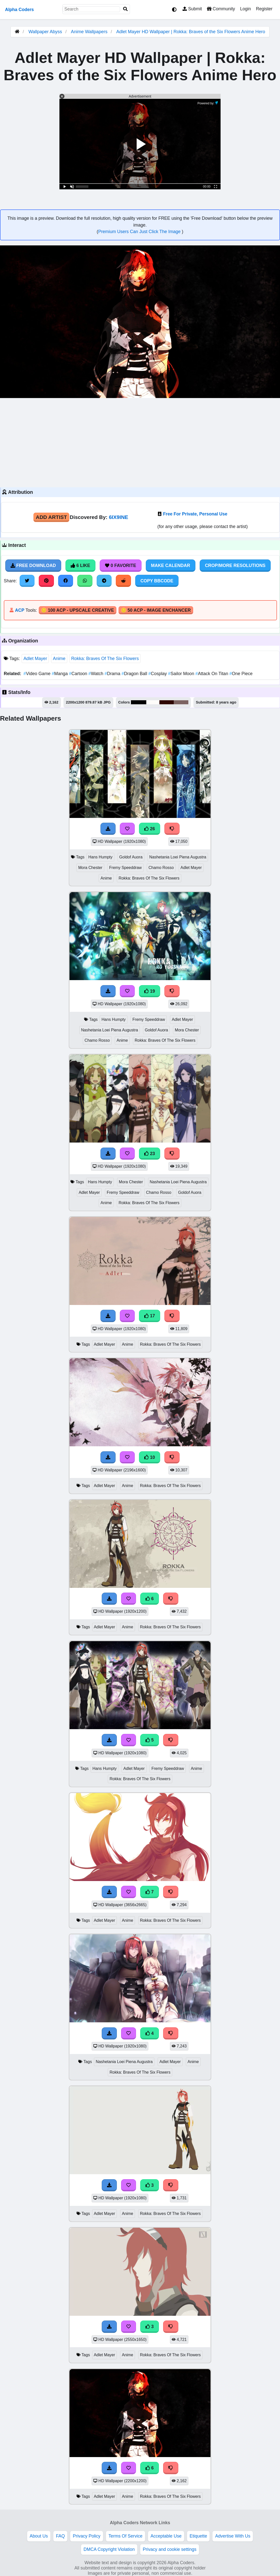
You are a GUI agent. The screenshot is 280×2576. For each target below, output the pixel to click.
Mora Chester (90, 867)
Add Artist (51, 517)
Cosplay (158, 673)
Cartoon (78, 673)
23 (149, 1153)
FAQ (60, 2536)
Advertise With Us (232, 2536)
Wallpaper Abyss (45, 31)
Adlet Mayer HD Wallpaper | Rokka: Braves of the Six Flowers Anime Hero (190, 31)
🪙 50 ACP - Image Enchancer (156, 610)
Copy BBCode (157, 580)
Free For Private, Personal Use (195, 513)
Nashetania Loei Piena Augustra (177, 857)
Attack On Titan (212, 673)
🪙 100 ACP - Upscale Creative (77, 610)
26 (149, 828)
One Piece (241, 673)
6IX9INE (118, 517)
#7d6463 (181, 702)
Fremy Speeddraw (125, 867)
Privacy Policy (86, 2536)
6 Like (80, 565)
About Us (39, 2536)
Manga (60, 673)
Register (264, 8)
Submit (192, 8)
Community (221, 8)
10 (149, 1457)
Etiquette (198, 2536)
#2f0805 (166, 702)
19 (149, 991)
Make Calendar (170, 565)
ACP (19, 610)
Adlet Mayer (35, 658)
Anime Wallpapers (90, 31)
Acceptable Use (166, 2536)
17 (149, 1315)
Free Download (33, 565)
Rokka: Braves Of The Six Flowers (105, 658)
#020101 (138, 702)
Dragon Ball (135, 673)
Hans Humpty (100, 857)
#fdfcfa (152, 702)
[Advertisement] (140, 442)
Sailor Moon (182, 673)
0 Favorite (120, 565)
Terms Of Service (126, 2536)
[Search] (125, 9)
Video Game (37, 673)
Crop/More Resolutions (235, 565)
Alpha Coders (19, 9)
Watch (96, 673)
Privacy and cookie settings (169, 2549)
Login (245, 8)
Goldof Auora (131, 857)
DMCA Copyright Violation (109, 2549)
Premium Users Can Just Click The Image (140, 231)
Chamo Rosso (161, 867)
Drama (112, 673)
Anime (59, 658)
